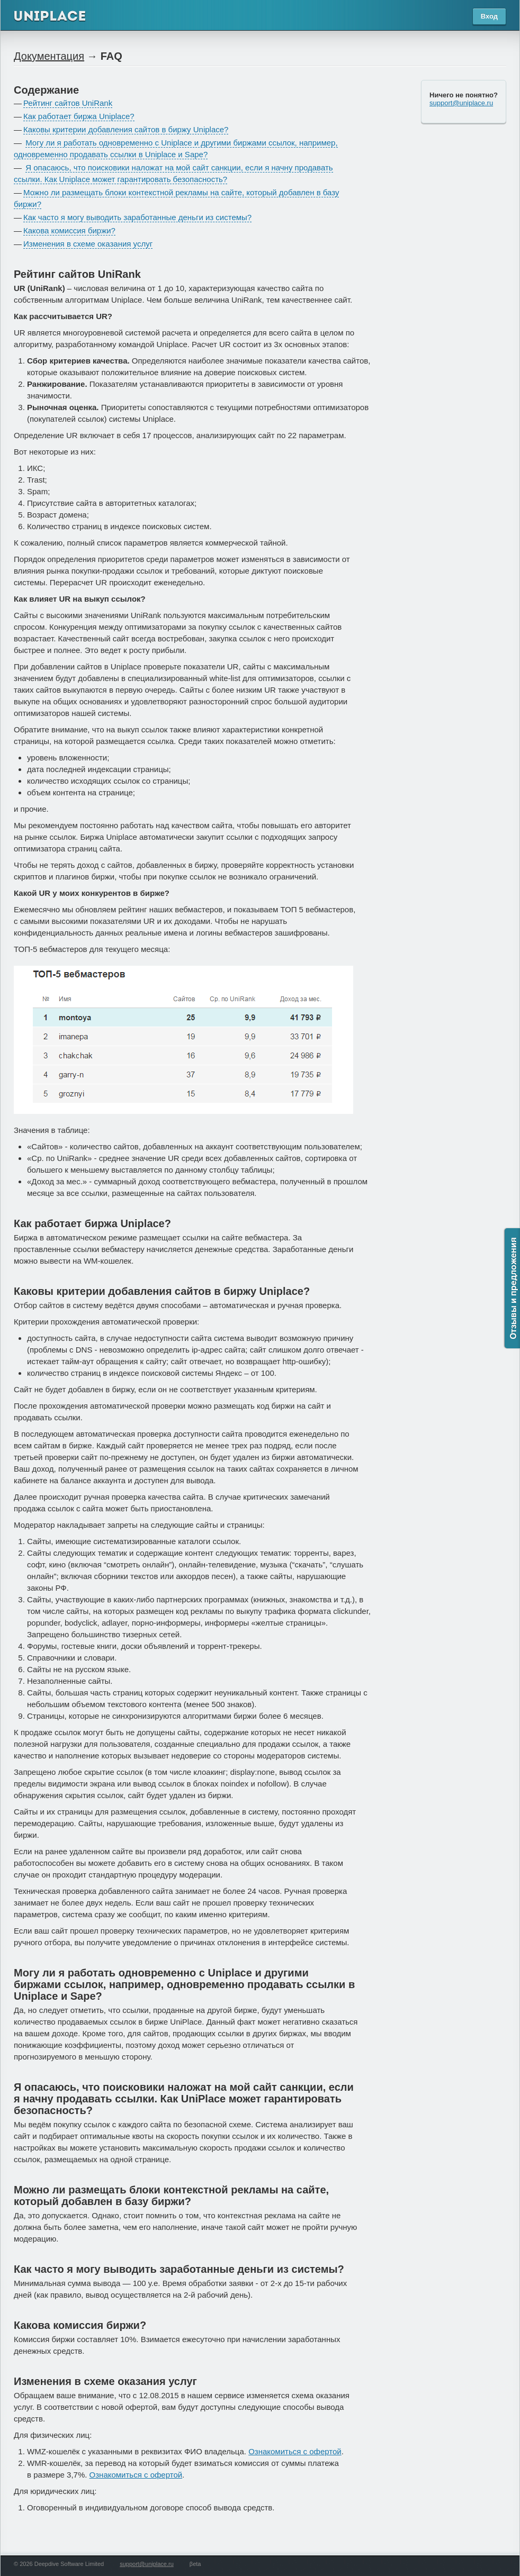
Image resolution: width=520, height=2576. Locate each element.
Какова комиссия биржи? (69, 230)
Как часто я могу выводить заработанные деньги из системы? (137, 217)
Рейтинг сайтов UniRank (67, 102)
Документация (49, 56)
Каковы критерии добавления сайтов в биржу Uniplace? (125, 129)
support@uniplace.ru (461, 103)
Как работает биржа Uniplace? (79, 116)
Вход (489, 16)
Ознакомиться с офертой (295, 2451)
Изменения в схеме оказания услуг (88, 243)
